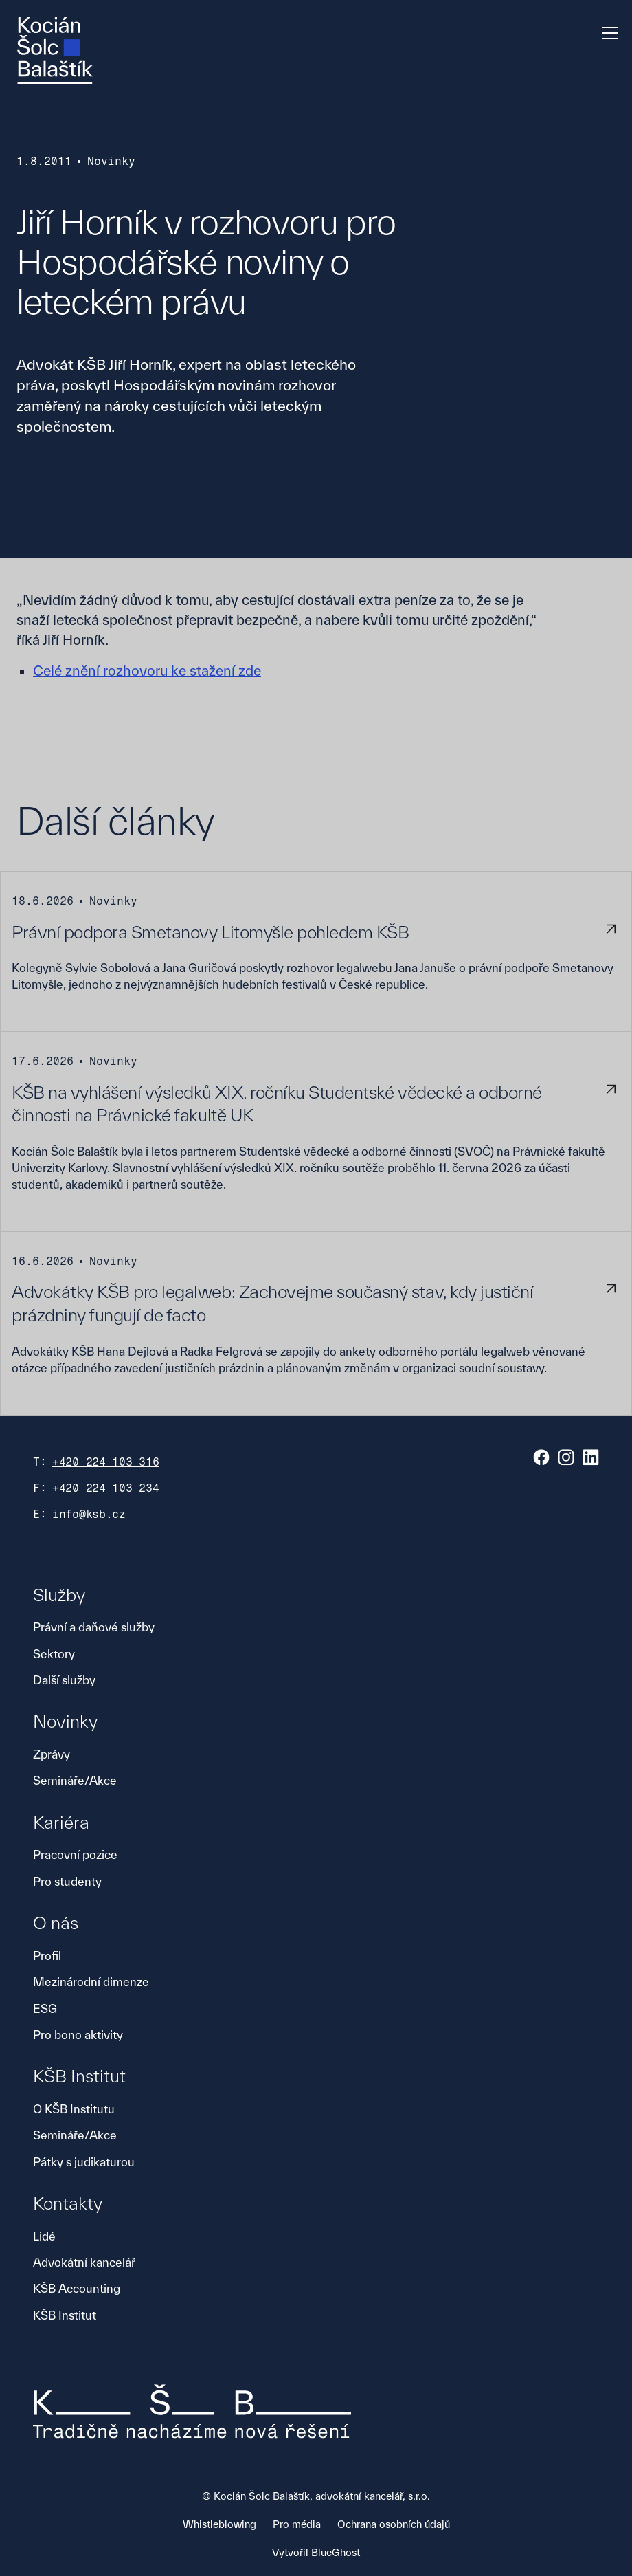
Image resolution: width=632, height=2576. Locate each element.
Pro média (297, 2524)
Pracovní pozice (75, 1854)
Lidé (44, 2236)
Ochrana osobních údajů (393, 2524)
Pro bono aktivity (78, 2034)
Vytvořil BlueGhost (316, 2552)
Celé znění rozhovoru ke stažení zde (147, 671)
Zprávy (51, 1754)
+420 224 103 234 (105, 1488)
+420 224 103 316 (105, 1461)
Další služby (64, 1679)
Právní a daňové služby (94, 1626)
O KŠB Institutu (74, 2108)
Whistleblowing (219, 2524)
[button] (607, 32)
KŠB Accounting (76, 2288)
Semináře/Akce (75, 1780)
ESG (45, 2008)
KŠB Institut (64, 2315)
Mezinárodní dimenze (91, 1981)
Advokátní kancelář (84, 2262)
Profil (47, 1955)
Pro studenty (67, 1881)
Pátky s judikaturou (84, 2161)
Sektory (54, 1653)
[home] (55, 50)
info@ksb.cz (89, 1514)
